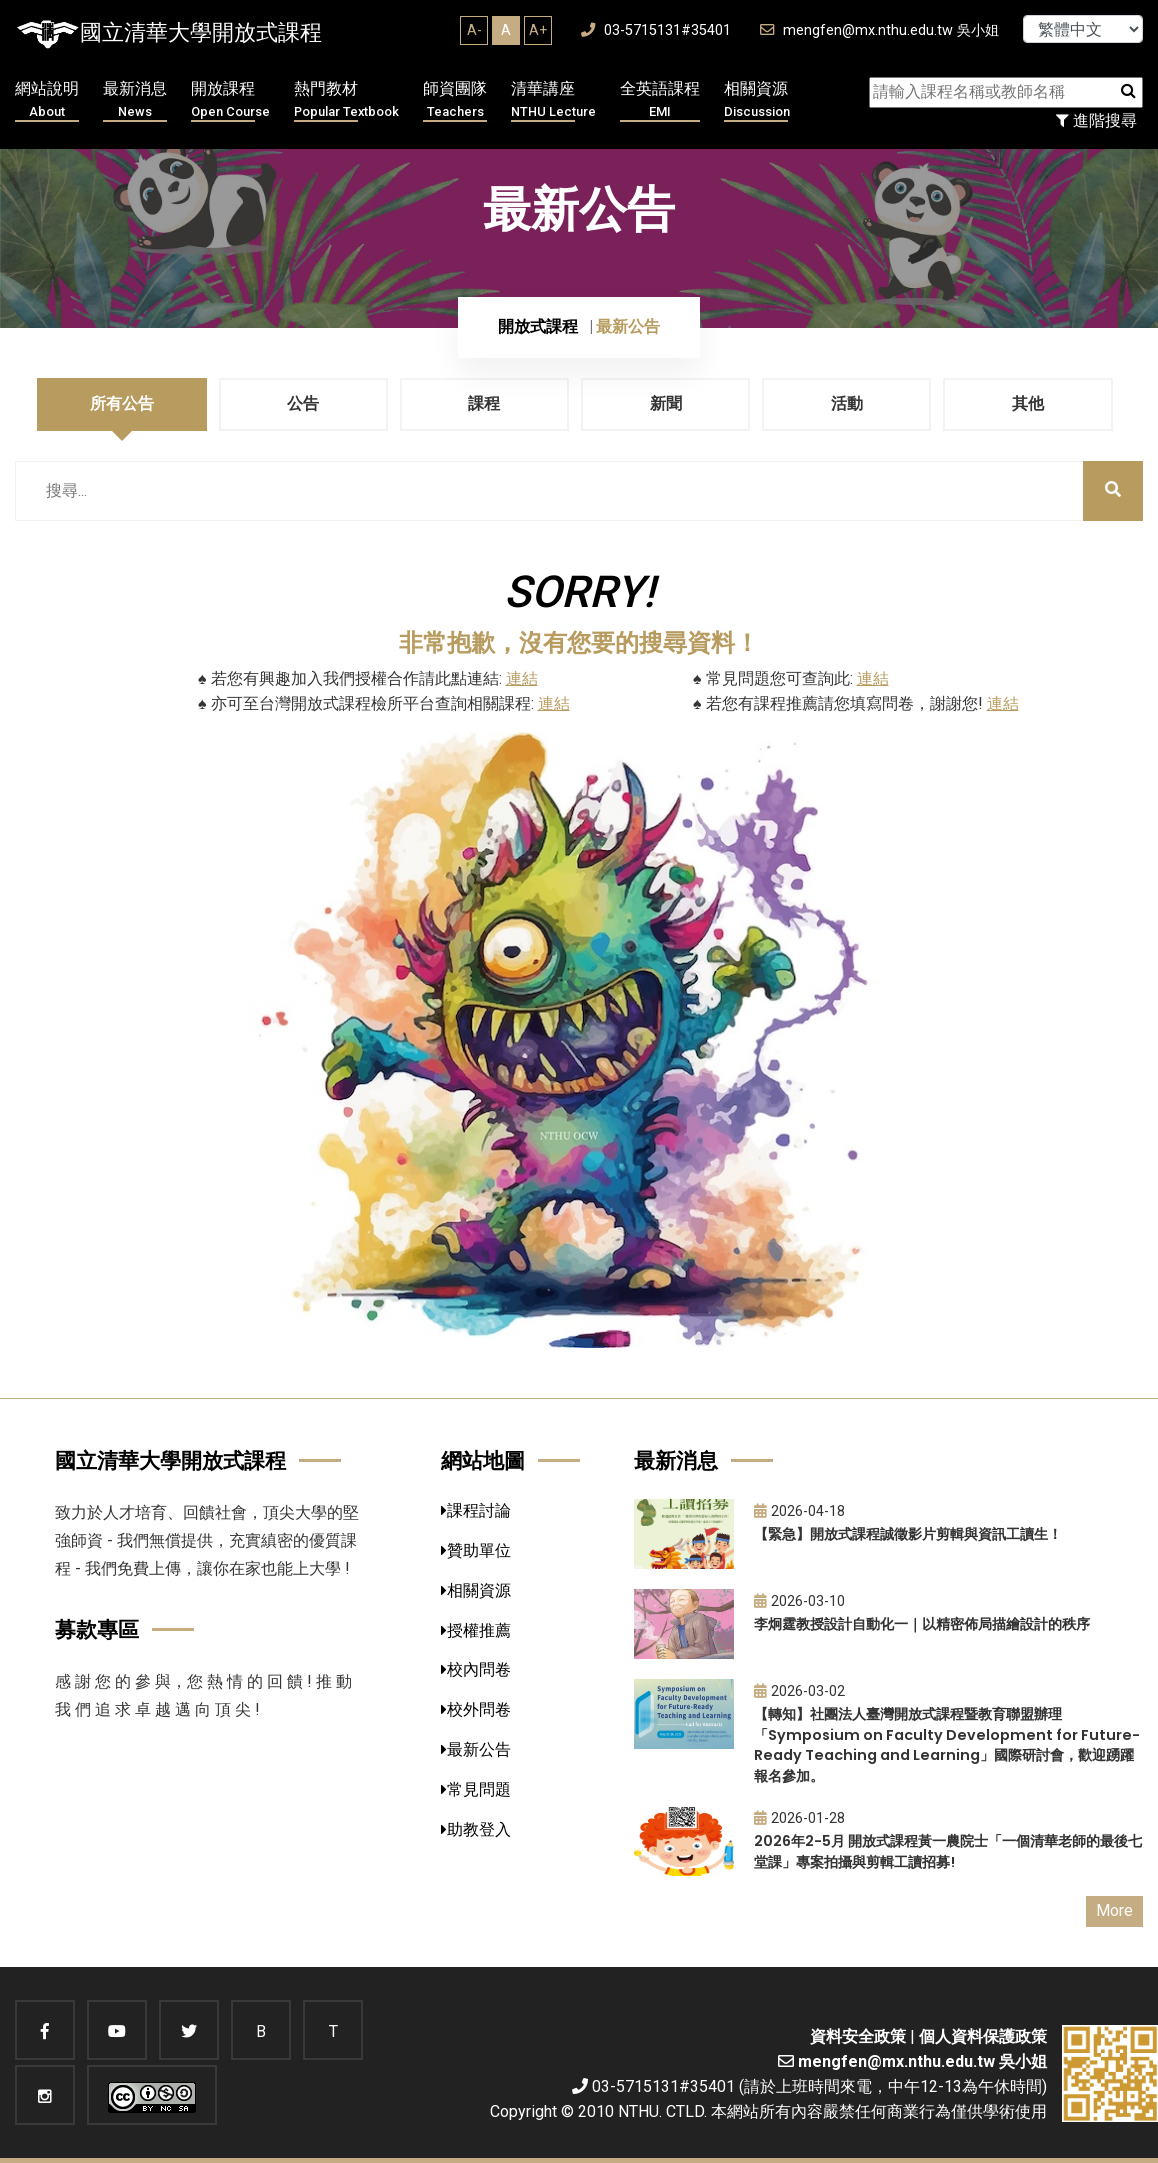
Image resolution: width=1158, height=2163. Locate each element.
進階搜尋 (1096, 120)
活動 (847, 403)
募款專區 (97, 1629)
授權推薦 (476, 1630)
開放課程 (230, 100)
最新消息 (135, 100)
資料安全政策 (858, 2036)
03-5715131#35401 (656, 30)
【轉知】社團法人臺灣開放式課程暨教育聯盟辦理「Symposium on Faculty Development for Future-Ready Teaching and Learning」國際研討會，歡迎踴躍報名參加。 (947, 1745)
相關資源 (757, 100)
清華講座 (553, 100)
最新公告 (476, 1749)
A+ (538, 30)
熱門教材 (346, 100)
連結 (522, 678)
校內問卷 (476, 1669)
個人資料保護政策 (983, 2036)
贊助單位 (476, 1550)
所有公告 (122, 403)
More (1114, 1910)
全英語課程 (660, 100)
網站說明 (47, 100)
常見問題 (476, 1789)
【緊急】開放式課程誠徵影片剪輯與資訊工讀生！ (908, 1534)
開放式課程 (538, 326)
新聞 (666, 403)
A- (474, 30)
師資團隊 (455, 100)
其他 (1028, 403)
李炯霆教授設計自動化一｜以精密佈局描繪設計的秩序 (922, 1624)
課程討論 (476, 1510)
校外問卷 (476, 1709)
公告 (303, 403)
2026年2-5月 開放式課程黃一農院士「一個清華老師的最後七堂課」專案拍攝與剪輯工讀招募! (948, 1851)
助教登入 (476, 1829)
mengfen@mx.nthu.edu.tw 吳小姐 (879, 30)
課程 (484, 403)
